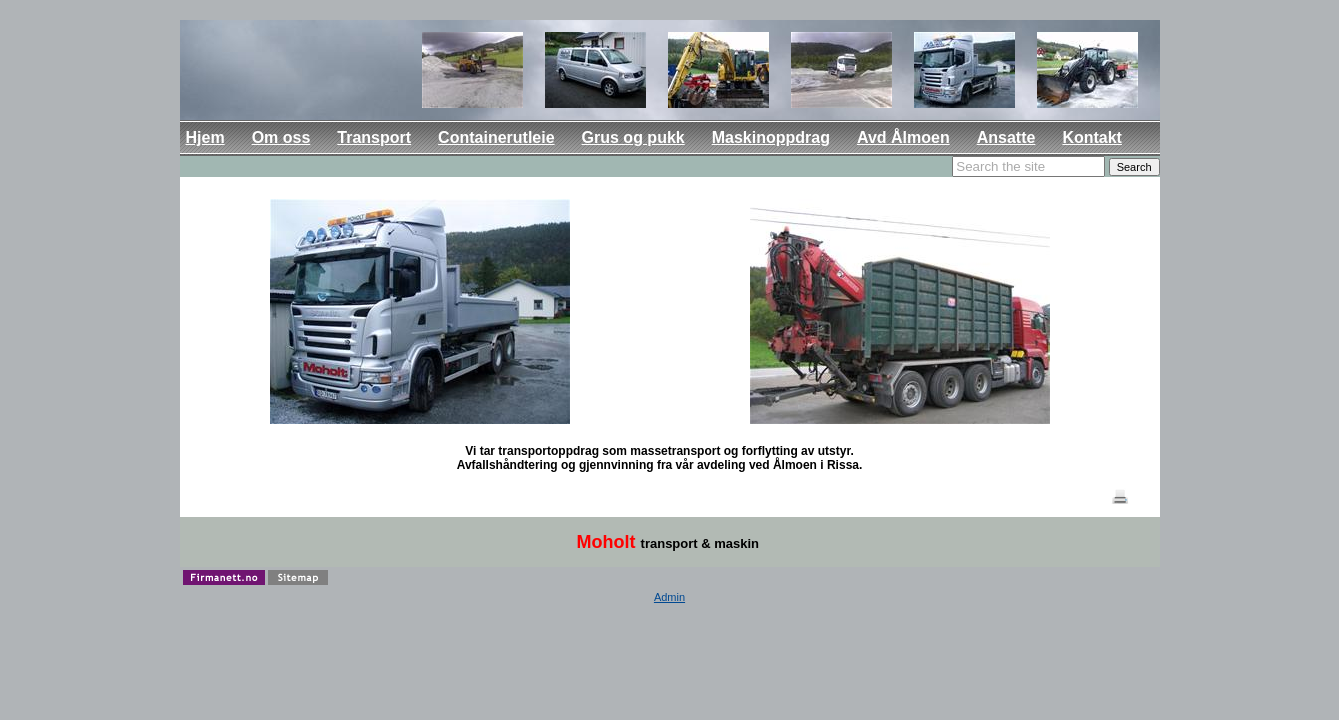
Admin (669, 597)
